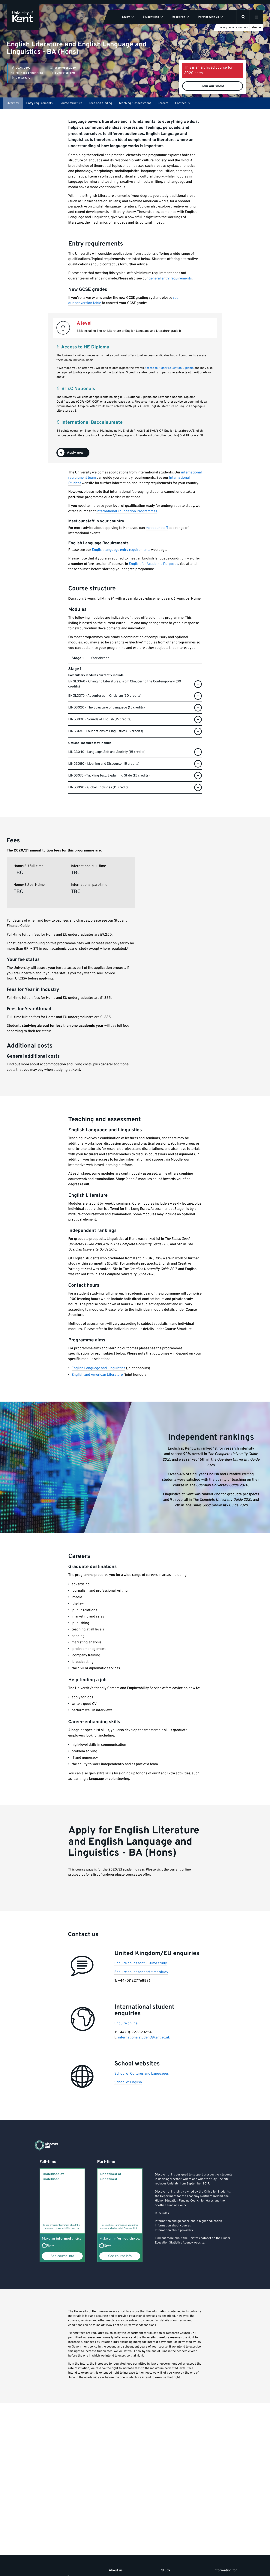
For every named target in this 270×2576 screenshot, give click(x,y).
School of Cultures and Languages (141, 2073)
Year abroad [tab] (100, 658)
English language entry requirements (121, 550)
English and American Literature (97, 1375)
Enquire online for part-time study (141, 1972)
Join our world (212, 86)
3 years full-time (65, 73)
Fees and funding (100, 103)
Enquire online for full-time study (140, 1963)
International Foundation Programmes (126, 511)
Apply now (75, 453)
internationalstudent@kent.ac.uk (144, 2037)
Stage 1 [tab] (78, 658)
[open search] (243, 17)
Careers (163, 103)
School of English (128, 2082)
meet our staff (157, 528)
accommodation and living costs (66, 1064)
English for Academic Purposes (153, 564)
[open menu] (256, 17)
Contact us (182, 103)
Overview (13, 103)
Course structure (70, 103)
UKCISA (21, 978)
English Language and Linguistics (98, 1368)
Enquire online (125, 2023)
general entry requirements (170, 278)
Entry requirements (39, 103)
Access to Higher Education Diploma (169, 368)
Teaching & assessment (135, 103)
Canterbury (23, 78)
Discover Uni (163, 2175)
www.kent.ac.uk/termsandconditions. (131, 2325)
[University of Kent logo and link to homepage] (23, 17)
